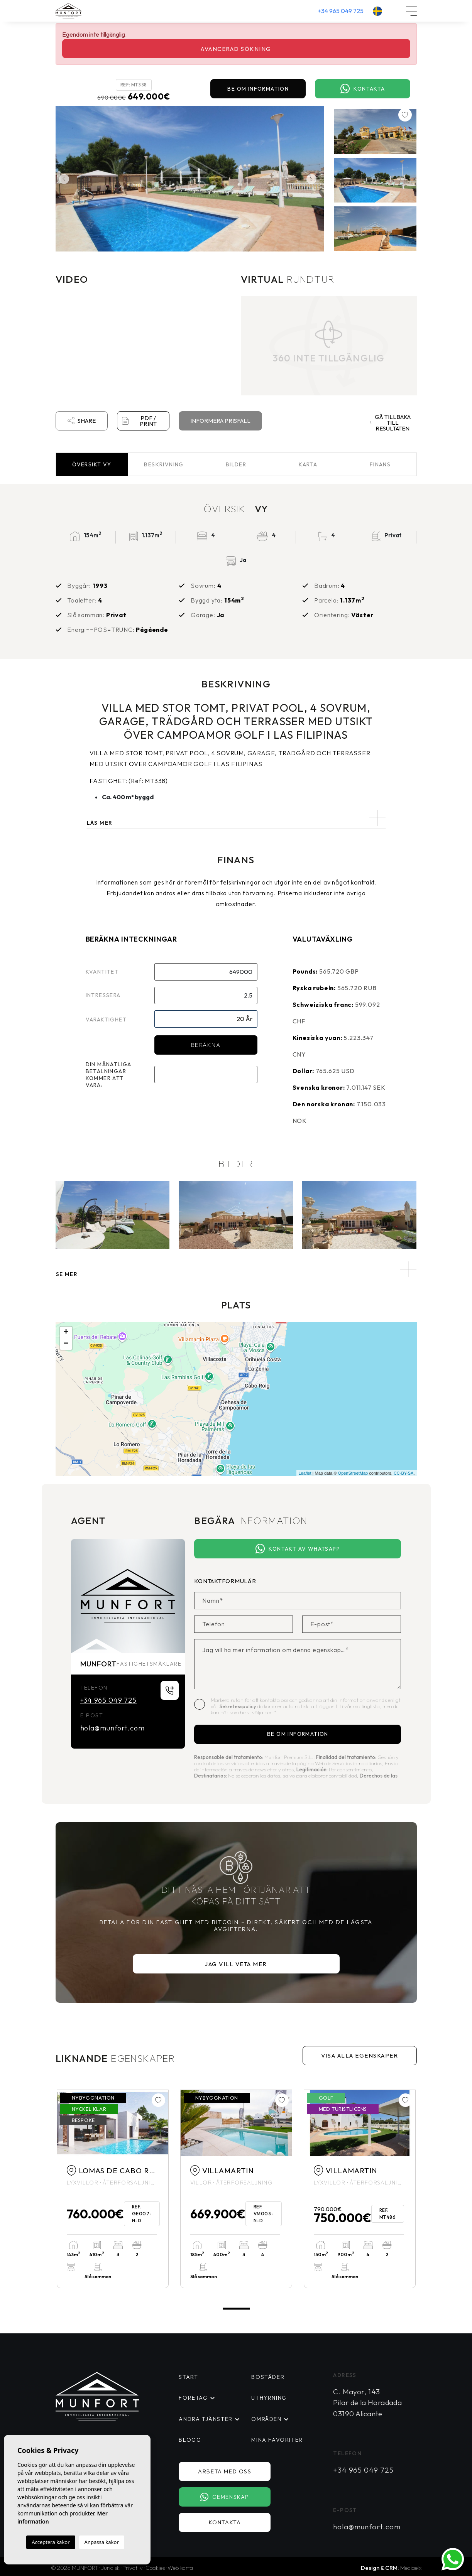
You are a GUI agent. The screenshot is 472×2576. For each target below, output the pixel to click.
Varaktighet (106, 1019)
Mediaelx (410, 2567)
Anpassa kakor (102, 2542)
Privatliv (132, 2567)
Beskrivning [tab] (163, 464)
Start (188, 2377)
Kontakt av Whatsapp (297, 1548)
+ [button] (65, 1332)
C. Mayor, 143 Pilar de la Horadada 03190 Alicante (367, 2402)
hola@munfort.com (112, 1728)
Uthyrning (268, 2398)
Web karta (180, 2567)
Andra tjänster (204, 2419)
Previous (63, 179)
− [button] (65, 1344)
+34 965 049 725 (341, 11)
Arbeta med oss (227, 2471)
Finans (380, 464)
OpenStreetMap (353, 1473)
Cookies (155, 2567)
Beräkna (206, 1044)
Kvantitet (102, 971)
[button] (236, 1269)
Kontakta (362, 88)
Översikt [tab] (91, 464)
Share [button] (82, 421)
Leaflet (304, 1473)
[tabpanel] (113, 2189)
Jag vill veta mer (236, 1964)
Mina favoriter (275, 2439)
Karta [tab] (308, 464)
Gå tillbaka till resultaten (390, 422)
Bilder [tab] (236, 464)
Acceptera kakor (50, 2542)
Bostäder (267, 2377)
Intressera (103, 995)
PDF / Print (139, 420)
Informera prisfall (220, 420)
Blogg (189, 2439)
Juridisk (110, 2567)
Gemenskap (227, 2496)
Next (312, 179)
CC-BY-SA (404, 1473)
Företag (192, 2398)
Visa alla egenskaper (359, 2055)
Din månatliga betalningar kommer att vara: (109, 1075)
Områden (266, 2419)
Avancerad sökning (236, 48)
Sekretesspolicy (238, 1706)
